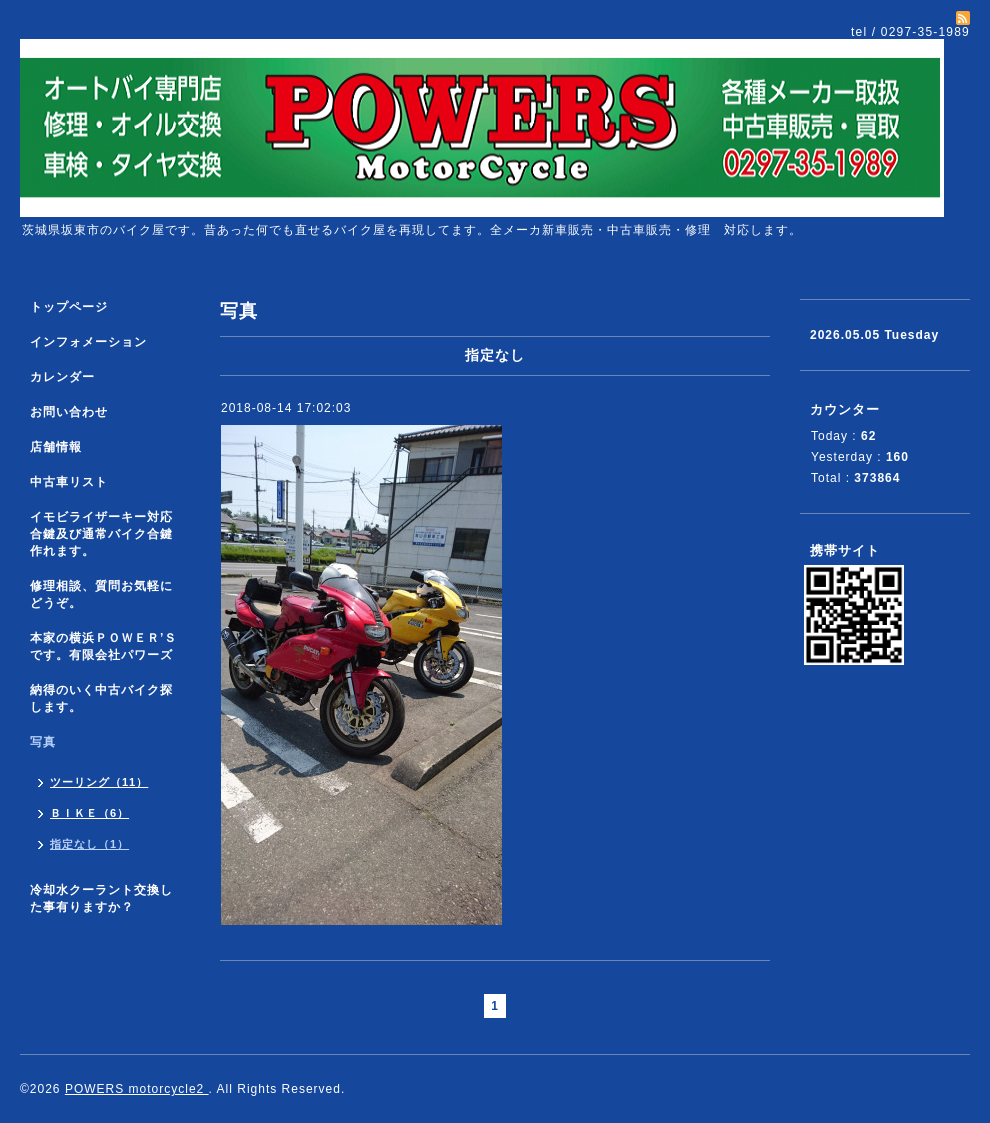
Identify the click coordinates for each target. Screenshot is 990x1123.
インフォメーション (88, 342)
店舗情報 (56, 447)
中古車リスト (69, 482)
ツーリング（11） (99, 782)
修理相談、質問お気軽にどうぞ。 (101, 594)
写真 (43, 742)
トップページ (69, 307)
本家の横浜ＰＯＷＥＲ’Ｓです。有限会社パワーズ (103, 646)
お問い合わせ (69, 412)
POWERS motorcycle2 (137, 1089)
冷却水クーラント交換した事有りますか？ (101, 898)
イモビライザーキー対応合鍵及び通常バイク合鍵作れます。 (101, 534)
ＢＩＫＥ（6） (89, 813)
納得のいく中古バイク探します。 (101, 698)
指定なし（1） (89, 844)
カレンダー (62, 377)
